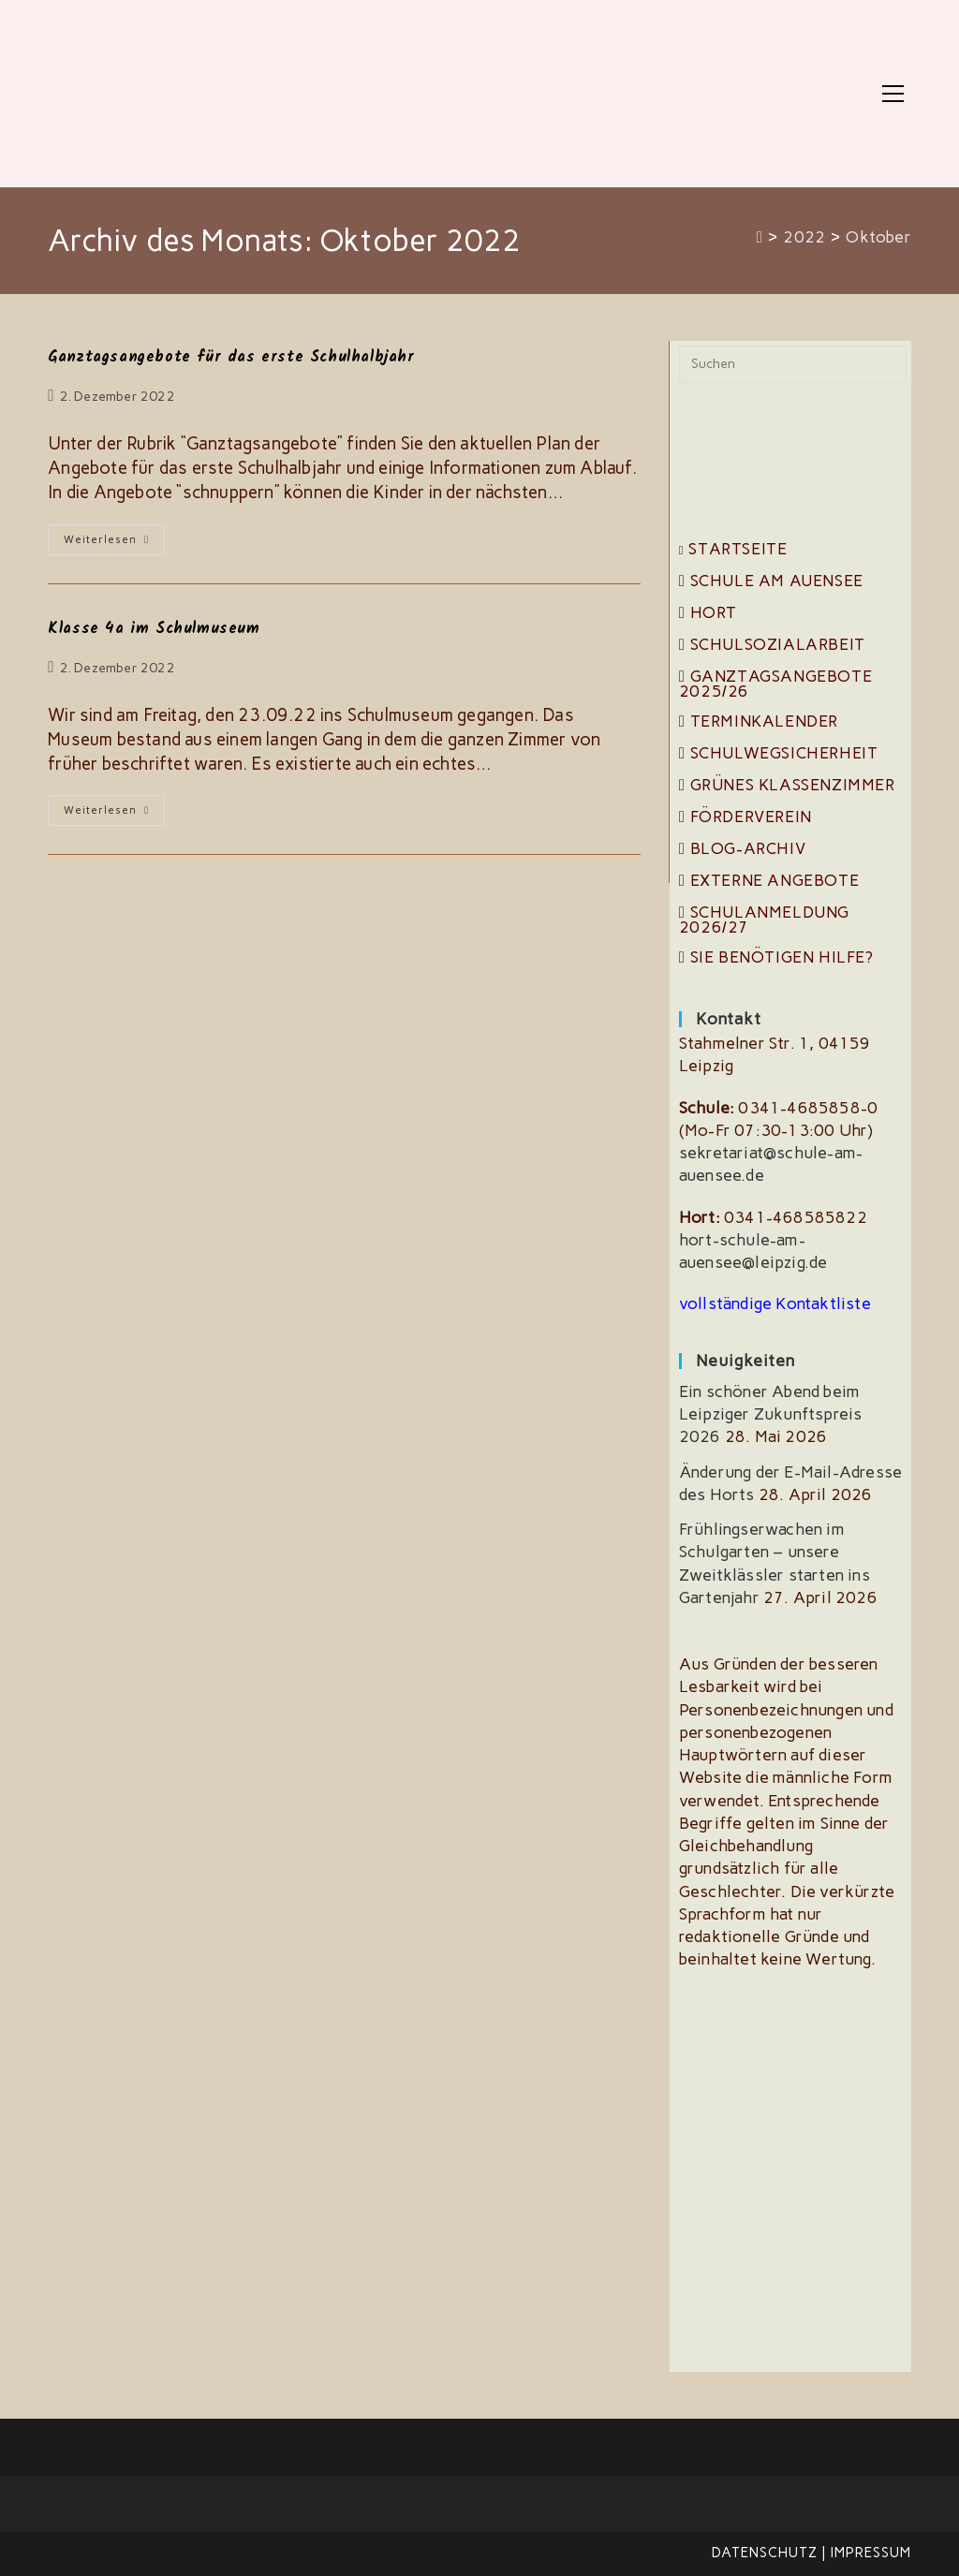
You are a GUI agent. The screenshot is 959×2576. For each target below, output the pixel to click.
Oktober (878, 237)
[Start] (760, 237)
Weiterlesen (114, 543)
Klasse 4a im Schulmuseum (153, 628)
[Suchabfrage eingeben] (793, 364)
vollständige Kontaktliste (775, 1303)
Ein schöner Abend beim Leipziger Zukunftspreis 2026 (771, 1414)
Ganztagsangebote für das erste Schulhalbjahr (231, 357)
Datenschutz (765, 2552)
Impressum (871, 2552)
